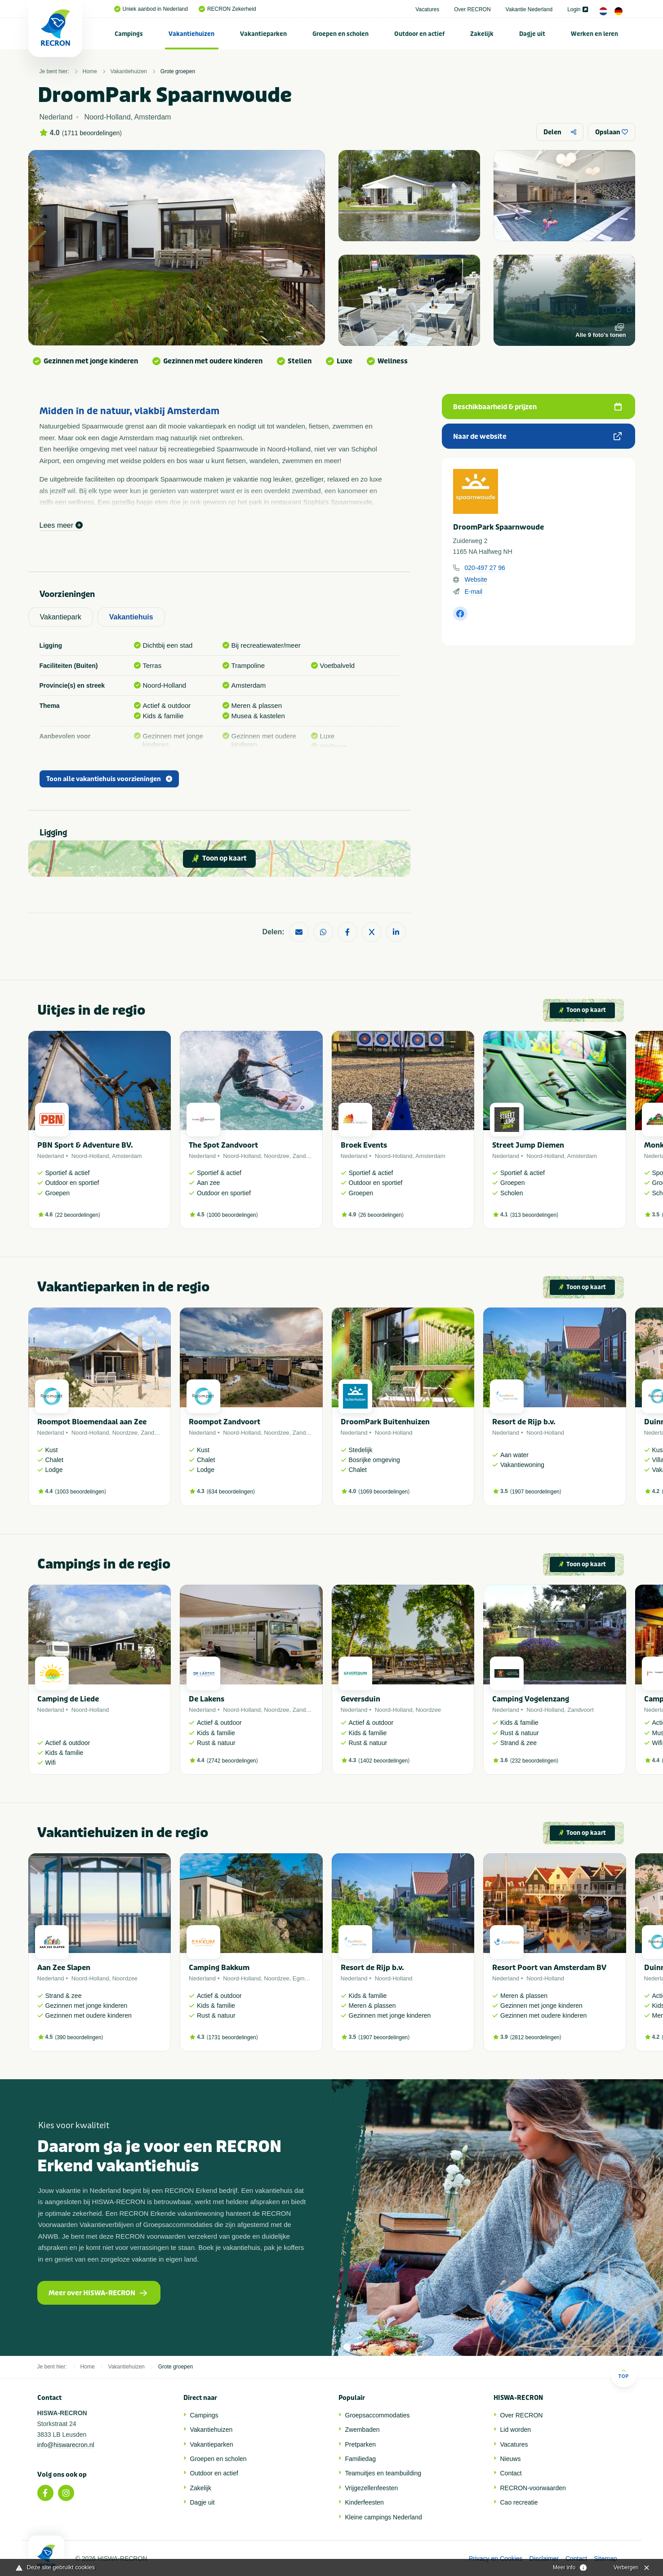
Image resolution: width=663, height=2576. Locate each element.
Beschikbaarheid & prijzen (537, 406)
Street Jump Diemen (528, 1145)
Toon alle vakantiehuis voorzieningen (109, 779)
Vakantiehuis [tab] (131, 617)
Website (476, 579)
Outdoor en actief (419, 34)
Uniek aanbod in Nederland (151, 9)
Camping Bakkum (219, 1967)
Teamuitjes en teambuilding (383, 2473)
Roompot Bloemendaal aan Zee (92, 1422)
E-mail (474, 591)
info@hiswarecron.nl (65, 2444)
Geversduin (360, 1699)
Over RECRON (472, 9)
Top (624, 2373)
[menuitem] (129, 33)
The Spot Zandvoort (223, 1145)
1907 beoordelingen (536, 1492)
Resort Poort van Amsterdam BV (549, 1967)
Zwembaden (362, 2429)
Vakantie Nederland (529, 9)
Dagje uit (532, 34)
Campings (129, 34)
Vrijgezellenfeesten (371, 2488)
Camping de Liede (68, 1699)
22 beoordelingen (77, 1215)
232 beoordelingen (534, 1761)
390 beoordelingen (79, 2037)
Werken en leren (594, 34)
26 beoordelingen (381, 1215)
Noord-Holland (90, 1156)
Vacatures (427, 9)
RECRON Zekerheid (227, 9)
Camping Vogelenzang (530, 1699)
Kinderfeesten (364, 2502)
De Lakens (206, 1699)
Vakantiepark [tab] (60, 617)
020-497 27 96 (485, 567)
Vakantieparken (263, 34)
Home (90, 71)
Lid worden (515, 2429)
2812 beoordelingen (536, 2037)
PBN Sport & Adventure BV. (85, 1145)
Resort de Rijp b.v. (524, 1422)
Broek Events (364, 1145)
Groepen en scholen (340, 34)
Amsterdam (127, 1156)
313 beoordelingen (534, 1215)
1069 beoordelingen (384, 1492)
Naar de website (537, 436)
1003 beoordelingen (80, 1492)
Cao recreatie (519, 2502)
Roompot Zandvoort (224, 1422)
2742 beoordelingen (232, 1761)
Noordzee (276, 1156)
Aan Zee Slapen (63, 1967)
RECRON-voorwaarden (533, 2488)
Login (577, 9)
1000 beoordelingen (232, 1215)
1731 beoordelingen (232, 2037)
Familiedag (360, 2458)
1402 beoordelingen (384, 1761)
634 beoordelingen (231, 1492)
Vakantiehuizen (191, 34)
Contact (511, 2473)
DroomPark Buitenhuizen (385, 1422)
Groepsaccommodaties (377, 2415)
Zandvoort (306, 1156)
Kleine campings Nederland (383, 2517)
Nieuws (510, 2458)
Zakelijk (482, 34)
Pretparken (360, 2444)
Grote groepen (177, 71)
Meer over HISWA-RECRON (98, 2293)
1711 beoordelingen (92, 133)
